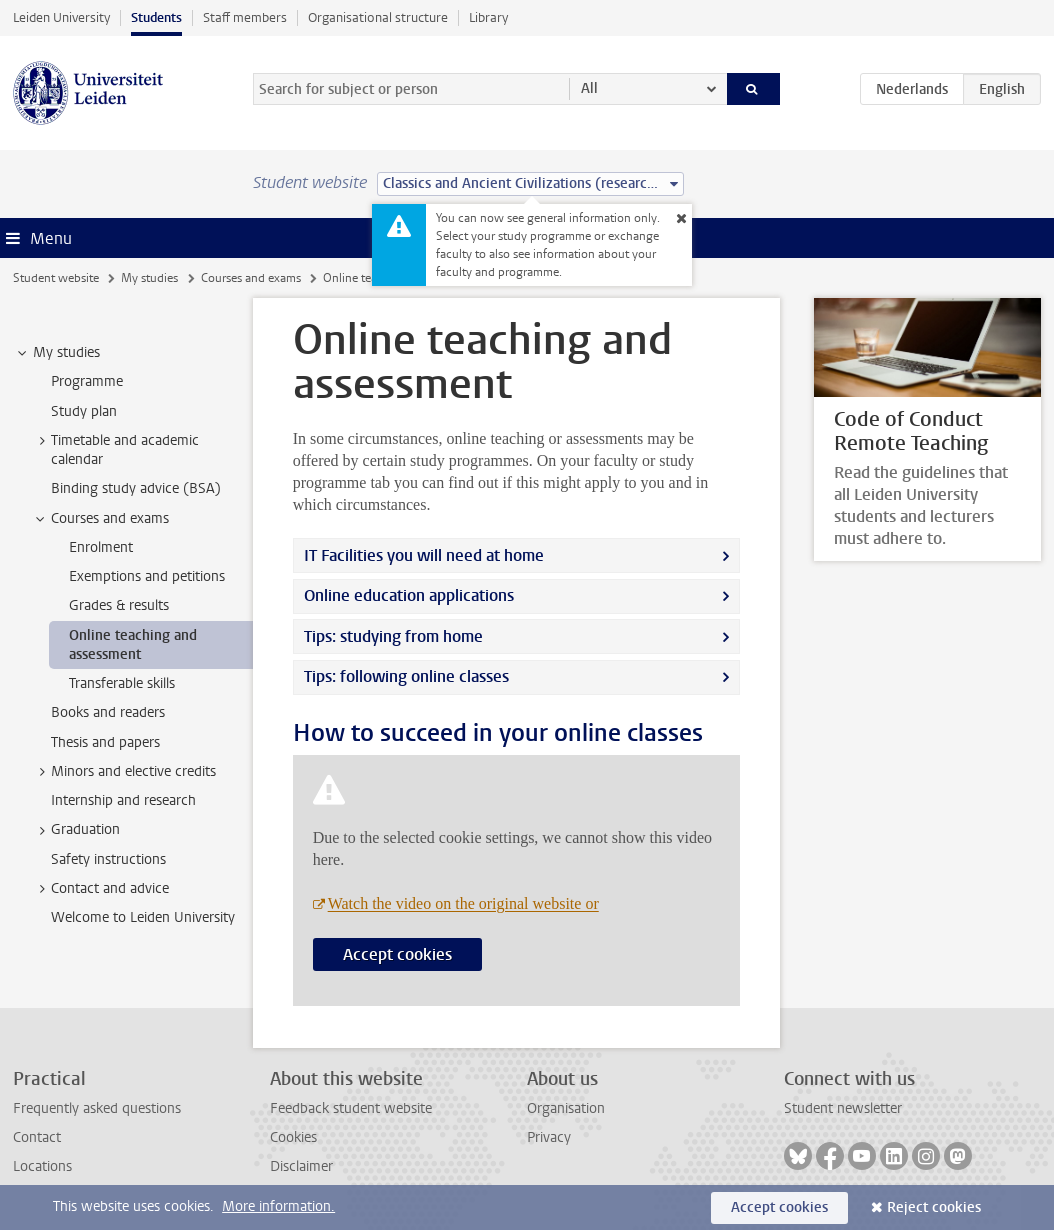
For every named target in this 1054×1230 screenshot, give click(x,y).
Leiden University (61, 17)
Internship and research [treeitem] (123, 800)
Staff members (245, 17)
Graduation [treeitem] (76, 830)
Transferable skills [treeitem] (122, 683)
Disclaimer (301, 1166)
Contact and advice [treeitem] (100, 889)
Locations (42, 1166)
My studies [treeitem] (57, 353)
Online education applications (409, 595)
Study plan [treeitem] (84, 411)
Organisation (566, 1108)
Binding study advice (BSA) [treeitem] (136, 488)
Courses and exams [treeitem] (100, 519)
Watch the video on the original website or (463, 903)
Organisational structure (378, 17)
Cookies (293, 1137)
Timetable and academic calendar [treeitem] (115, 450)
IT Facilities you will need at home (424, 555)
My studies (149, 278)
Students (156, 17)
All (589, 88)
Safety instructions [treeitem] (108, 859)
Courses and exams (251, 278)
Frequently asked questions (97, 1108)
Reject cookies (934, 1207)
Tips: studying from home (393, 636)
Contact (37, 1137)
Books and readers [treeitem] (108, 712)
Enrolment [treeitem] (101, 547)
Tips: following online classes (406, 676)
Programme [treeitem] (87, 381)
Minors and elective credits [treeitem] (124, 772)
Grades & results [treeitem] (119, 605)
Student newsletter (843, 1108)
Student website (56, 278)
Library (488, 17)
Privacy (549, 1137)
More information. (278, 1206)
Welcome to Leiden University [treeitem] (143, 917)
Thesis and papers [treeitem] (105, 742)
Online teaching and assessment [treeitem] (133, 645)
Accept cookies (397, 954)
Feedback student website (351, 1108)
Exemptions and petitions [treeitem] (147, 576)
